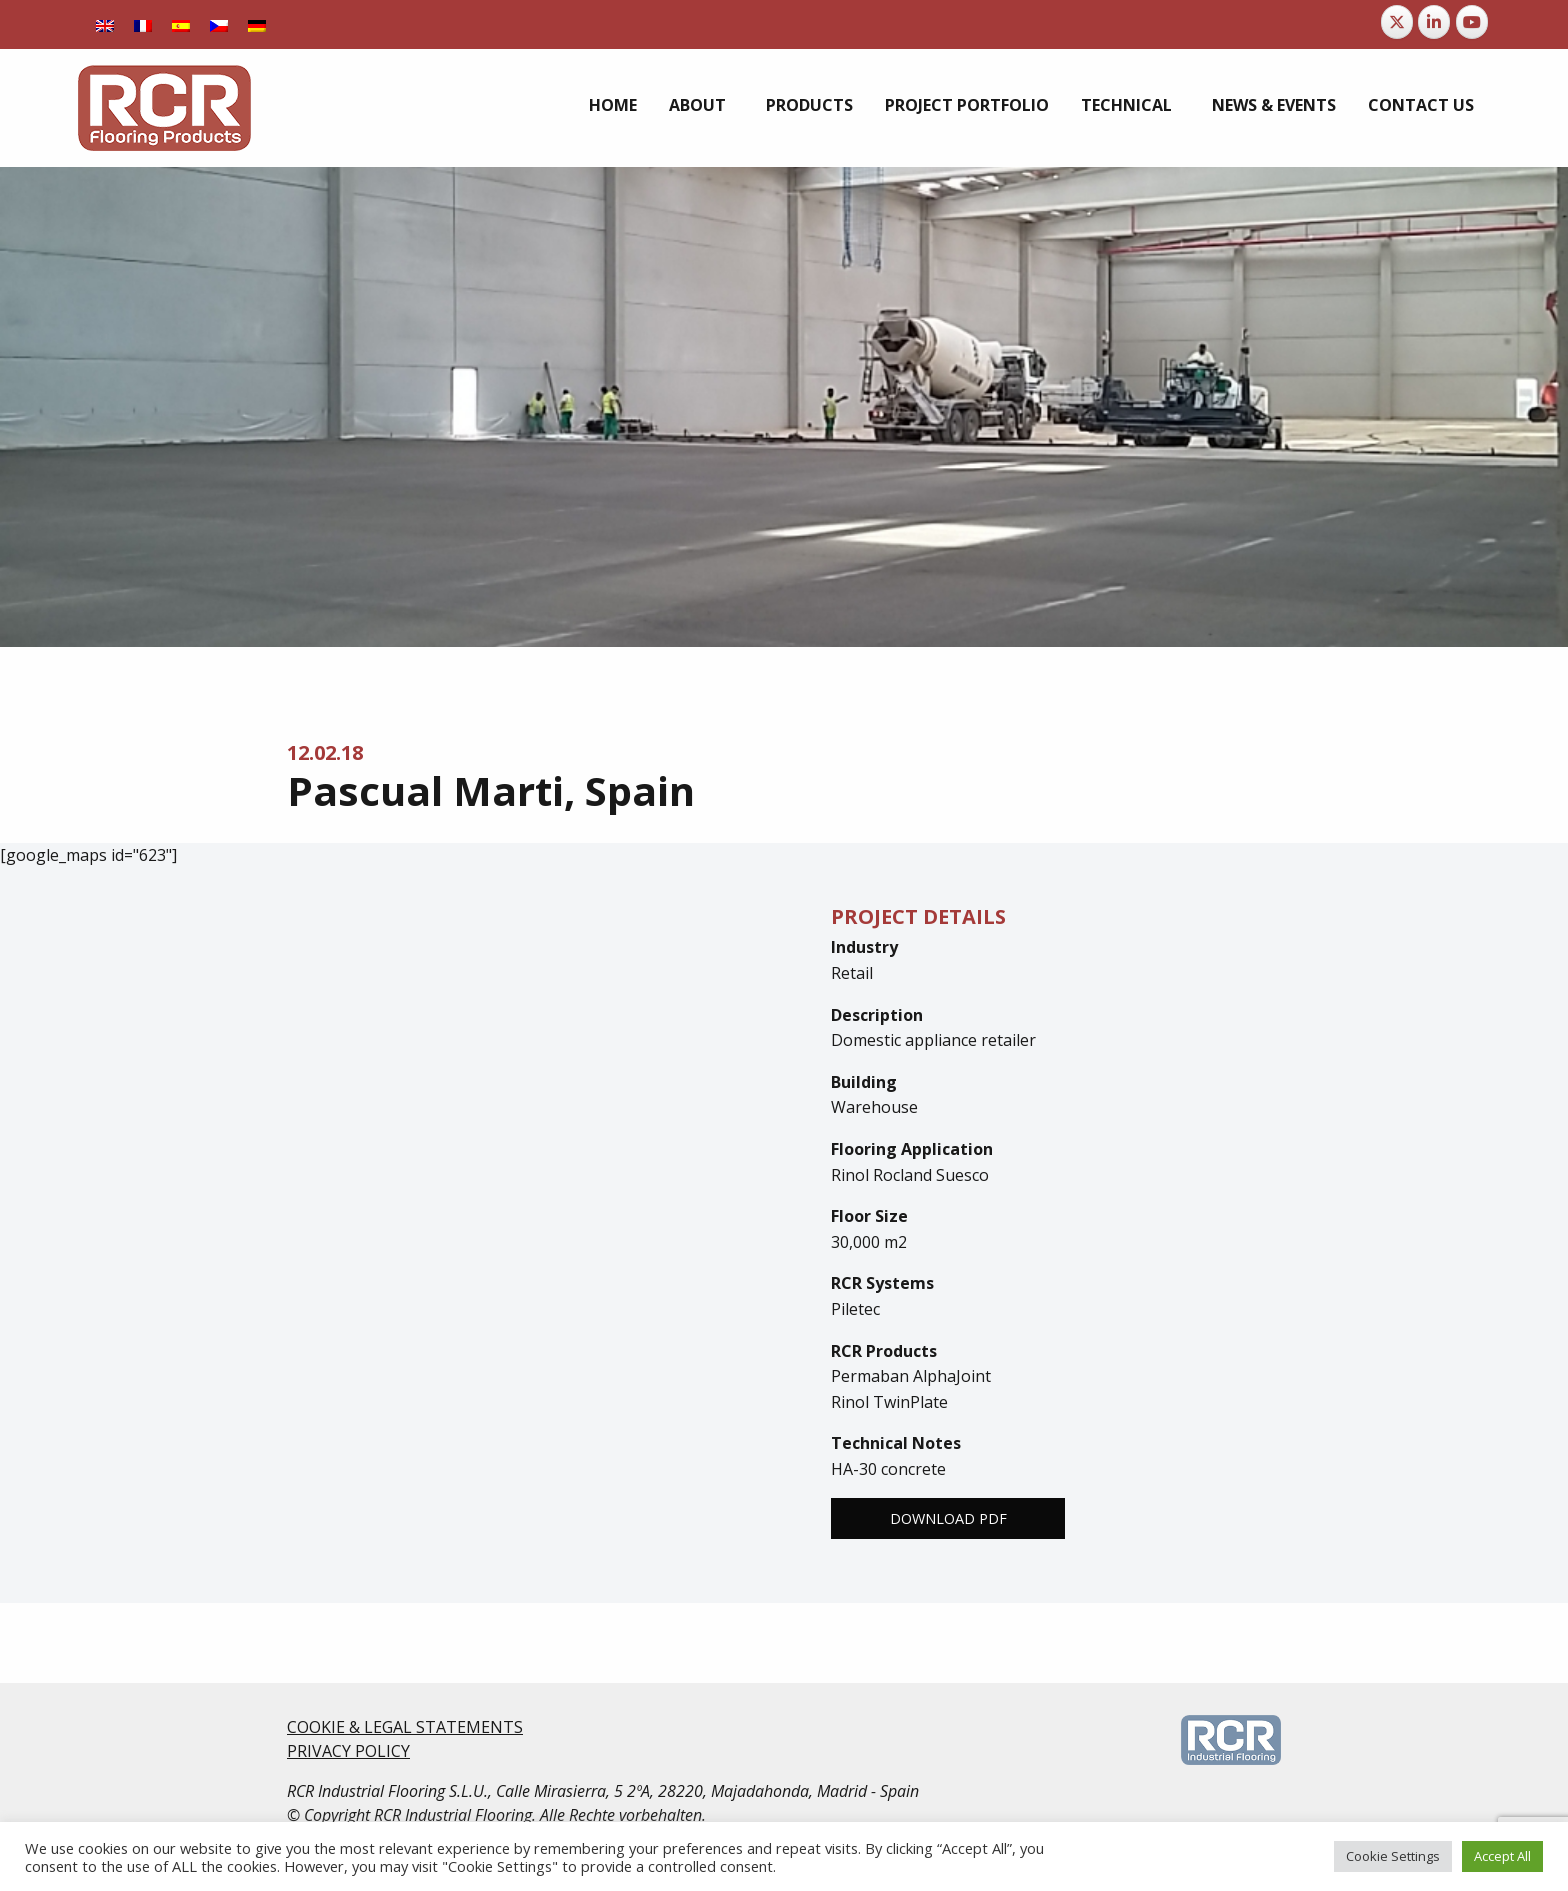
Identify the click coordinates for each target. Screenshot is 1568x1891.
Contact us (1421, 105)
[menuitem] (105, 24)
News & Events (1274, 105)
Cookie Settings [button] (1393, 1856)
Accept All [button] (1502, 1856)
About (697, 105)
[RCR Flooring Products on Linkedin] (1434, 22)
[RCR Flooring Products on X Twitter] (1397, 22)
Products (809, 105)
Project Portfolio (967, 105)
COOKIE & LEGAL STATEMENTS (405, 1727)
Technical (1126, 105)
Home (613, 105)
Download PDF (948, 1518)
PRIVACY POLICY (348, 1751)
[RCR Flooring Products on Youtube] (1472, 22)
